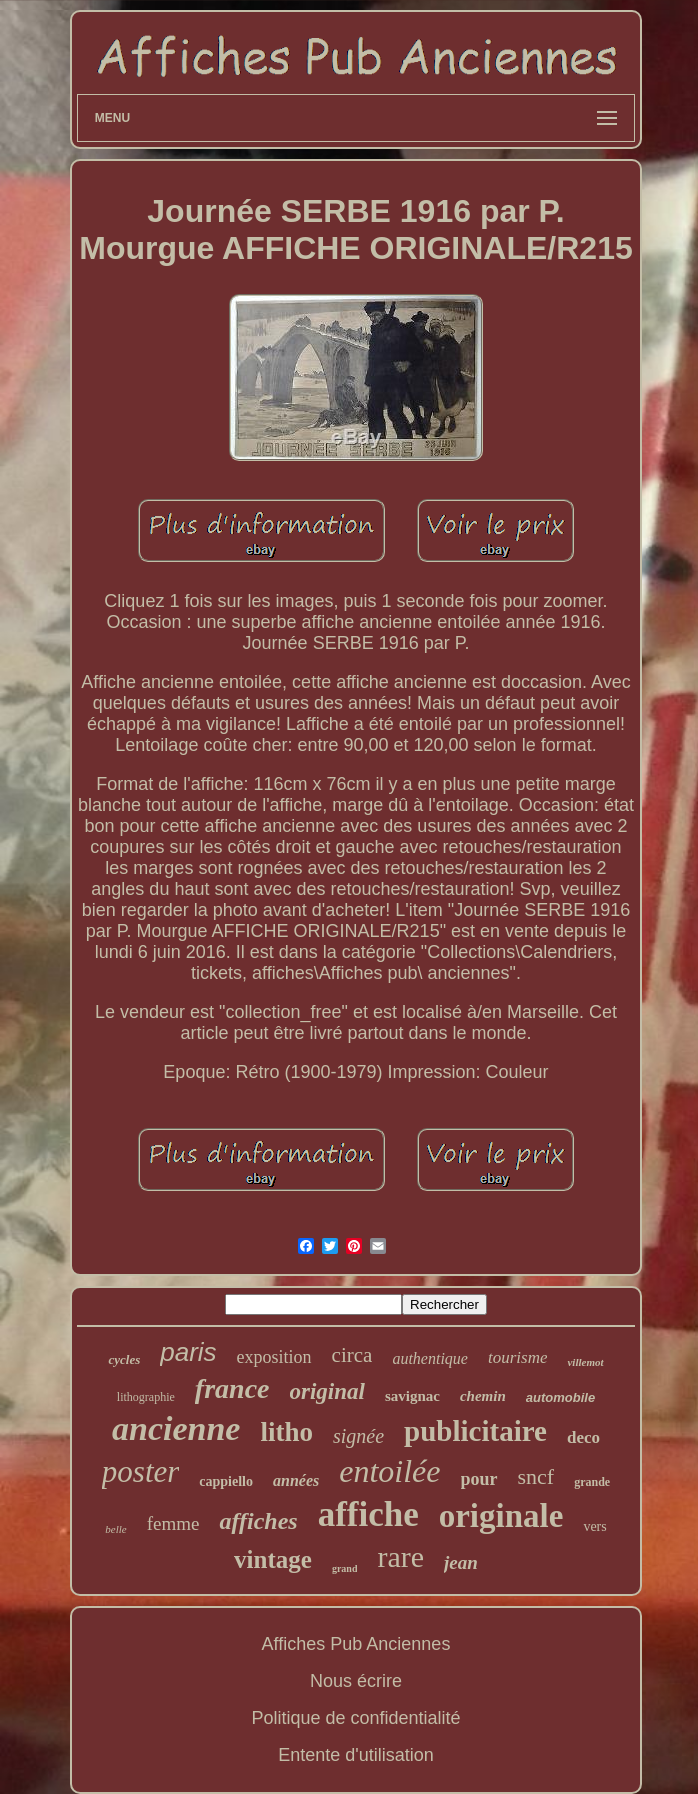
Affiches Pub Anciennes (356, 1644)
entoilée (389, 1471)
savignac (412, 1396)
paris (188, 1352)
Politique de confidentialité (355, 1718)
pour (479, 1479)
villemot (585, 1362)
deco (583, 1437)
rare (400, 1556)
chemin (483, 1396)
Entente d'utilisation (356, 1755)
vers (594, 1526)
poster (141, 1471)
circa (352, 1355)
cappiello (226, 1481)
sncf (536, 1476)
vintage (273, 1559)
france (232, 1388)
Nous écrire (356, 1681)
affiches (258, 1521)
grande (592, 1482)
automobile (560, 1397)
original (327, 1391)
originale (501, 1516)
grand (345, 1568)
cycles (124, 1359)
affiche (368, 1514)
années (296, 1480)
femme (173, 1523)
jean (461, 1562)
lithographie (146, 1397)
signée (358, 1436)
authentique (430, 1358)
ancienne (176, 1428)
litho (286, 1432)
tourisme (518, 1357)
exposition (274, 1357)
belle (115, 1529)
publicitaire (475, 1431)
